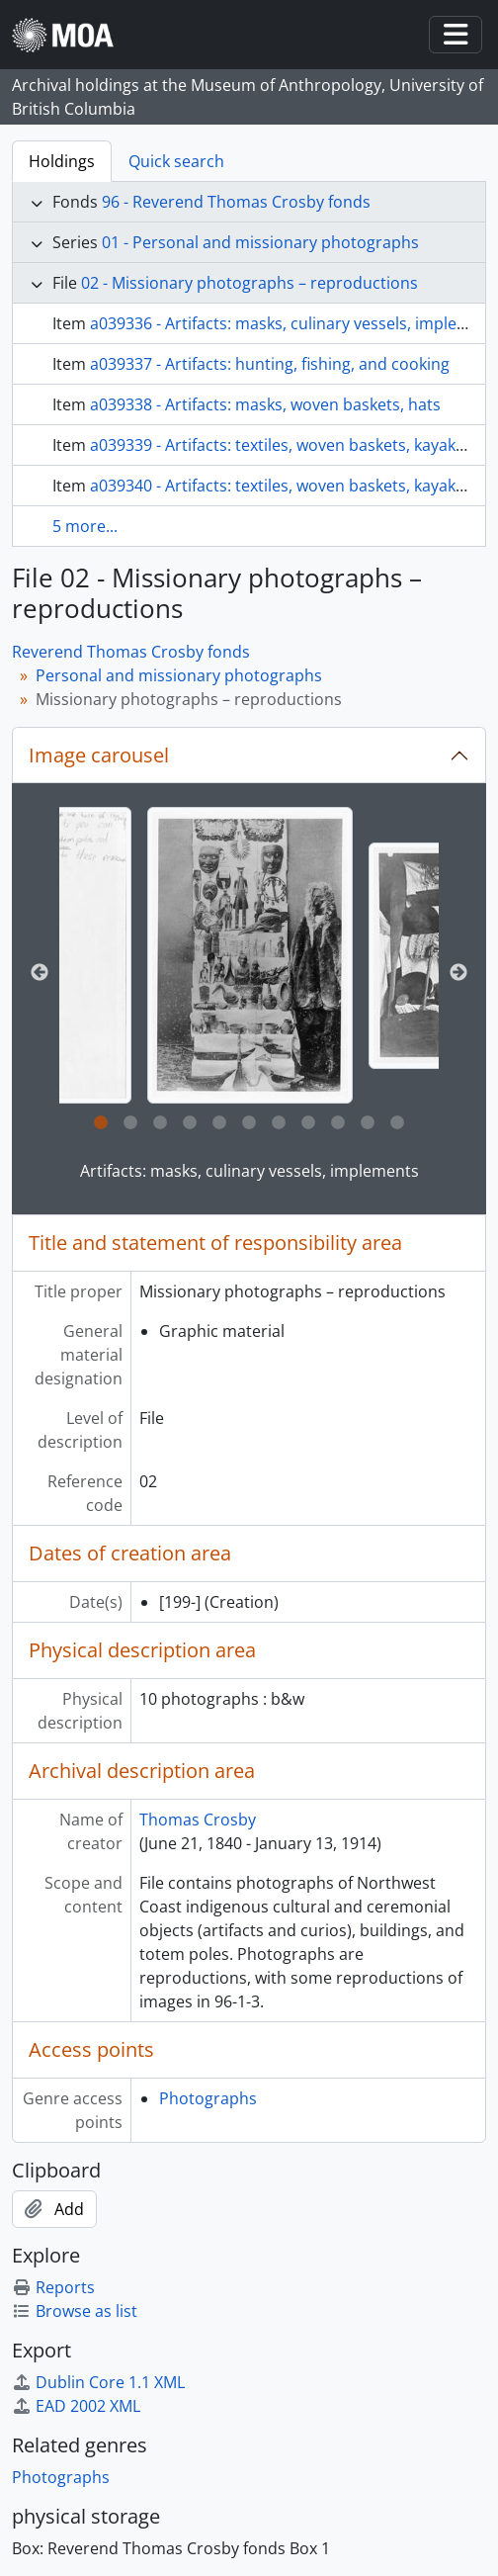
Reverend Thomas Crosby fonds (131, 652)
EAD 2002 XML (76, 2406)
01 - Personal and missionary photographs (260, 242)
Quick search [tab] (176, 161)
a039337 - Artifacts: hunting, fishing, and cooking (270, 364)
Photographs (208, 2098)
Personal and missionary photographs (179, 675)
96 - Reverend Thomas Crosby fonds (236, 202)
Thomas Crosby (197, 1819)
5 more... (85, 526)
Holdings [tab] (62, 161)
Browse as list (74, 2311)
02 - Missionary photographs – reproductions (249, 283)
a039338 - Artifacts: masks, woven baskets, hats (265, 404)
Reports (53, 2287)
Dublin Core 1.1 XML (98, 2382)
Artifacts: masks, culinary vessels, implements (249, 1171)
